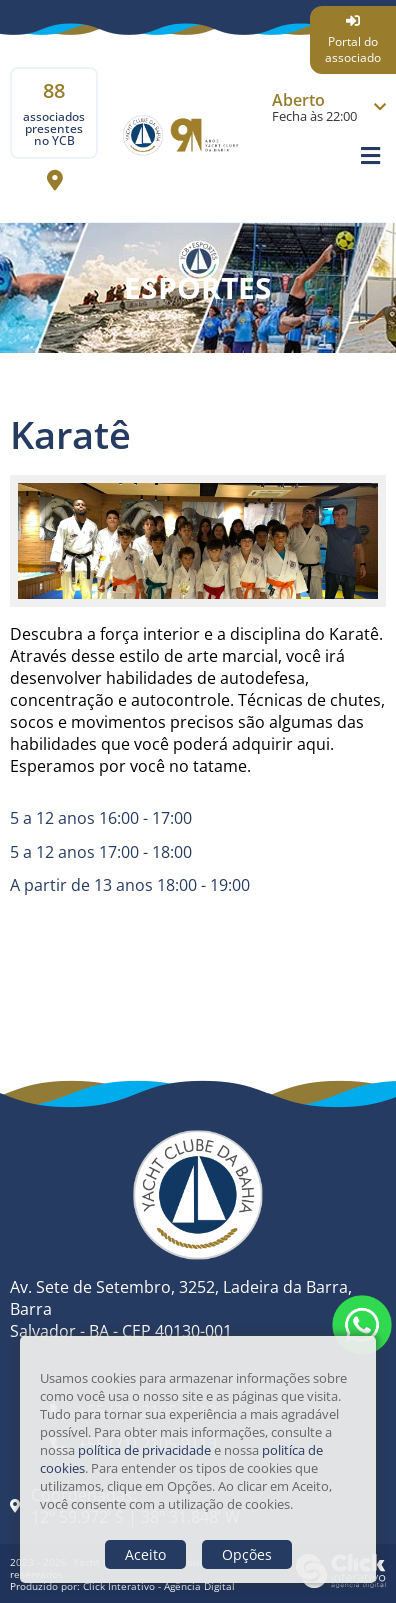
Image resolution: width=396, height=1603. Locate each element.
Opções (247, 1554)
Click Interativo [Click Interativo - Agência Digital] (159, 1586)
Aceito (145, 1554)
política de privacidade (144, 1450)
